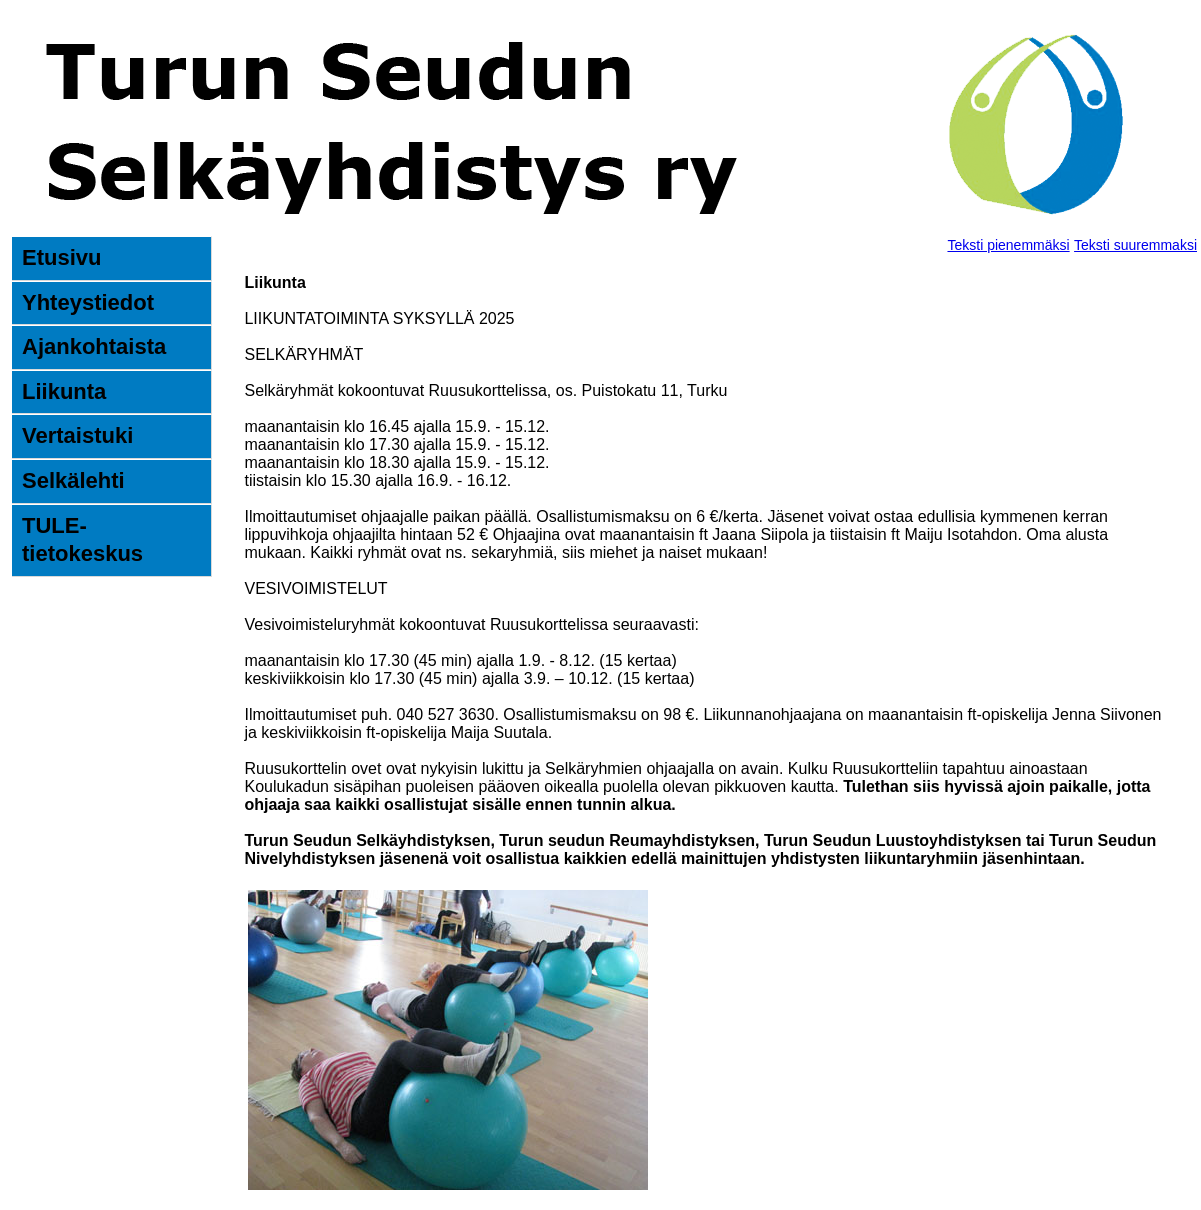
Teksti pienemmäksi (1008, 245)
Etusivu (61, 257)
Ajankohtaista (94, 346)
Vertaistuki (77, 435)
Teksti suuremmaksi (1135, 245)
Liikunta (64, 391)
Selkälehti (73, 480)
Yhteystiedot (88, 302)
